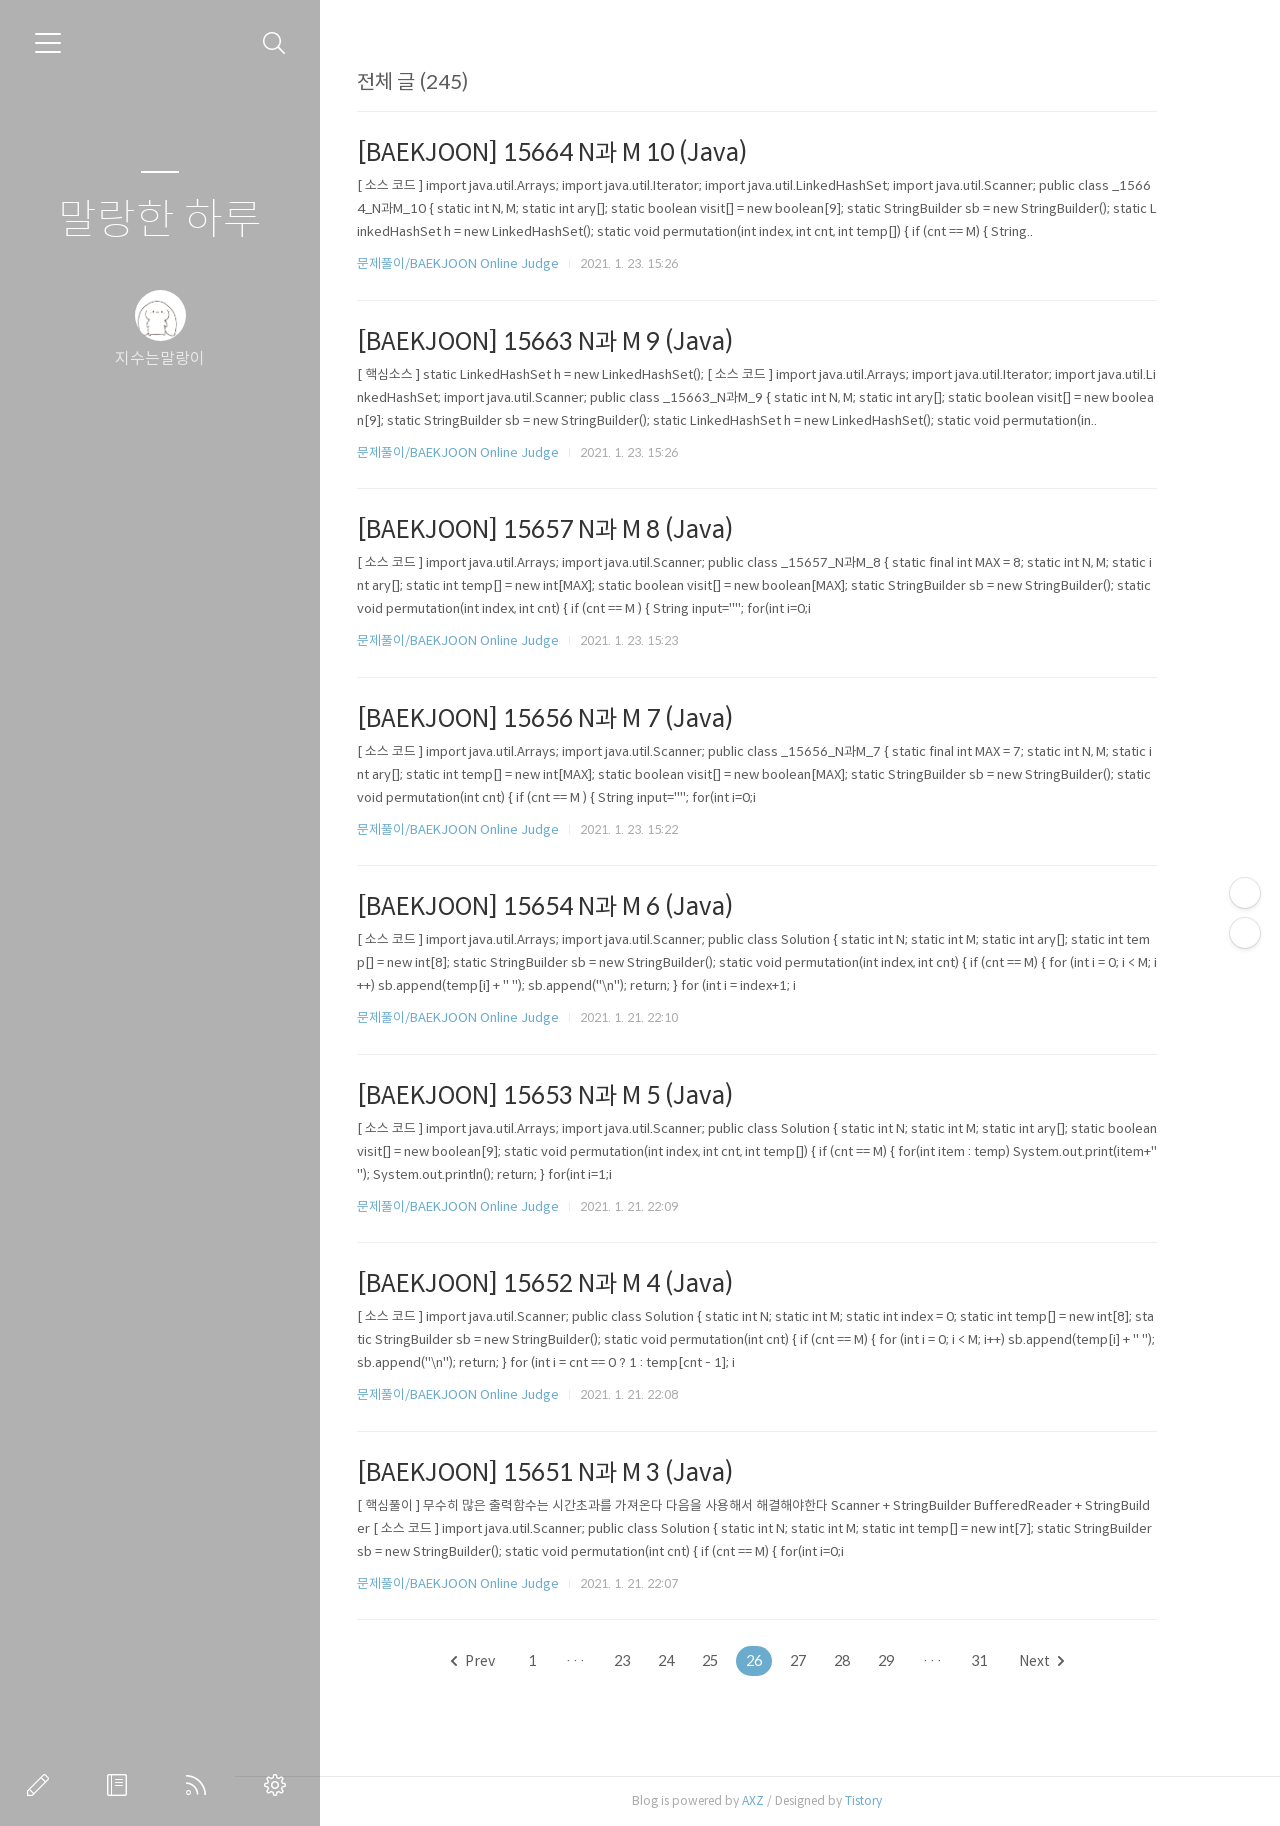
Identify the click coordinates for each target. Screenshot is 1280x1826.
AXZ (783, 1800)
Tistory (893, 1800)
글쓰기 (42, 1785)
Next (1071, 1661)
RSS (200, 1785)
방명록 (121, 1785)
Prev (503, 1661)
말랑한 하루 (160, 220)
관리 (279, 1785)
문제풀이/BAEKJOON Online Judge (488, 263)
